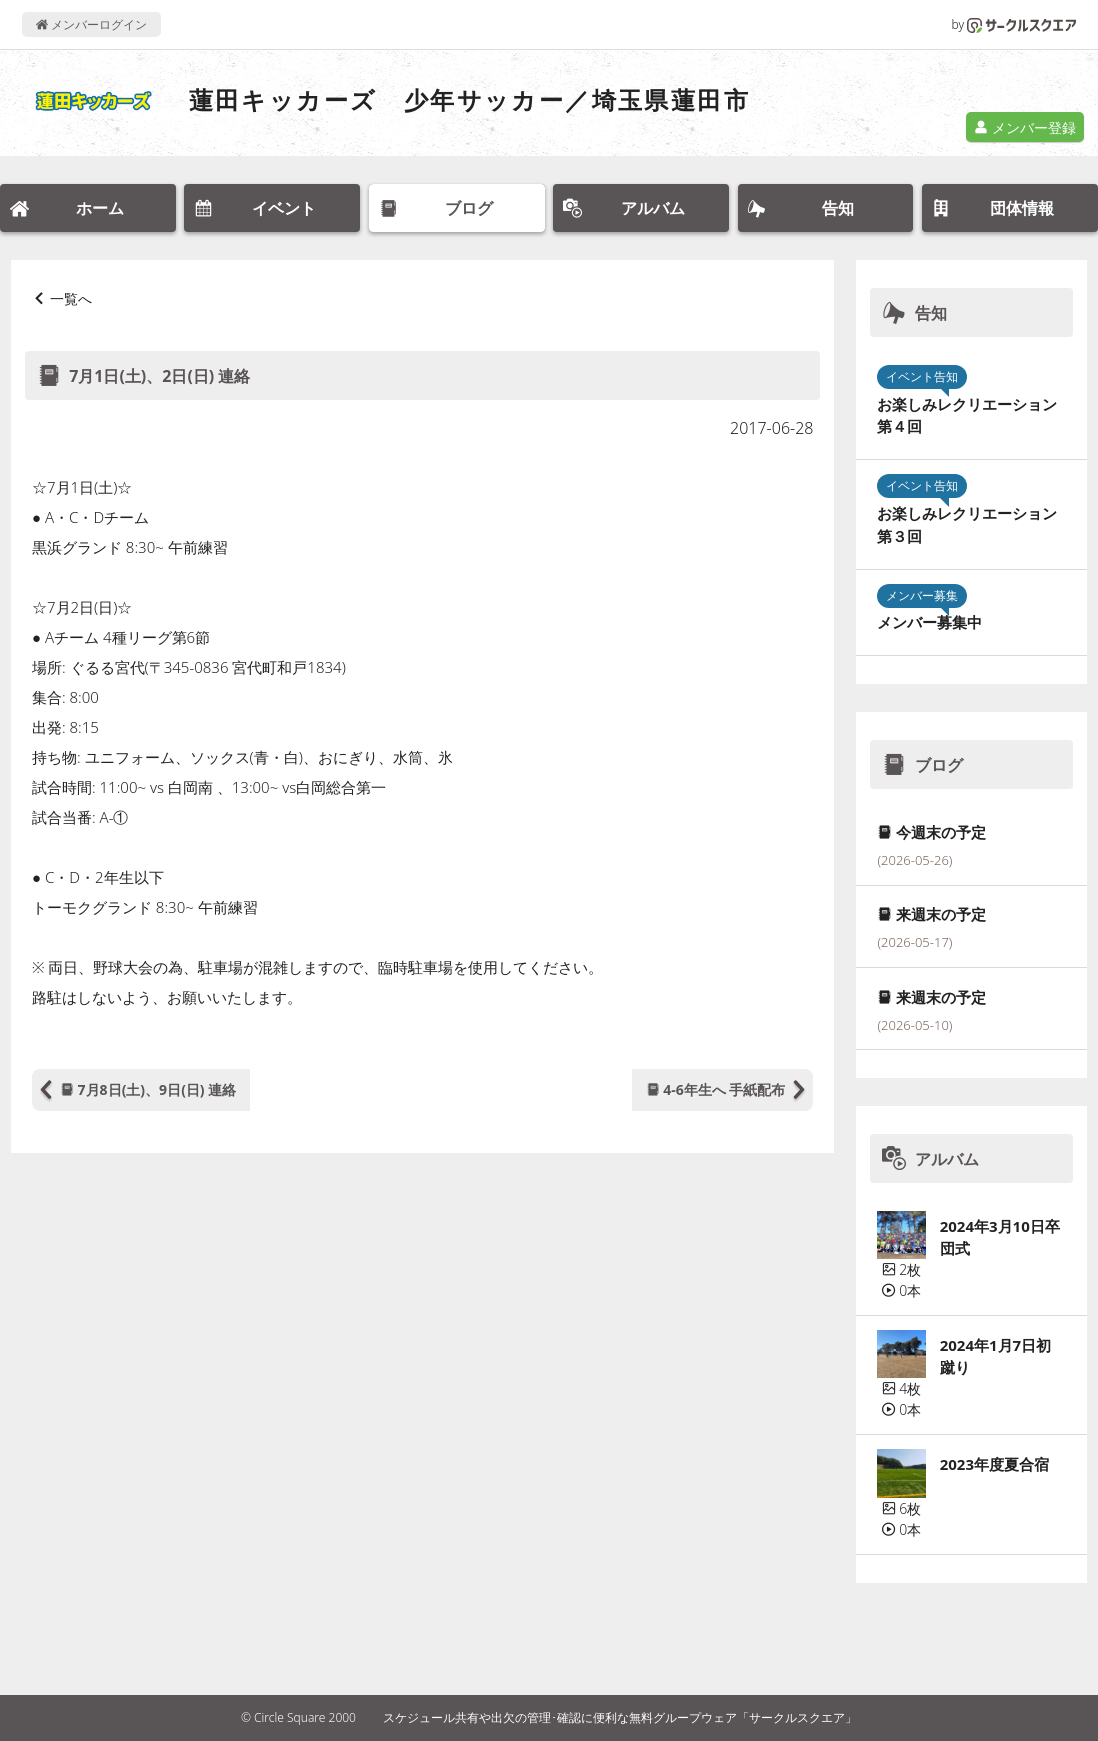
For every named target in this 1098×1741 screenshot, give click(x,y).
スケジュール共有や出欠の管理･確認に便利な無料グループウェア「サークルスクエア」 (620, 1717)
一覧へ (71, 298)
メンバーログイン (91, 24)
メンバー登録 (1025, 127)
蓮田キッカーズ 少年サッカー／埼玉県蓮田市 (469, 99)
